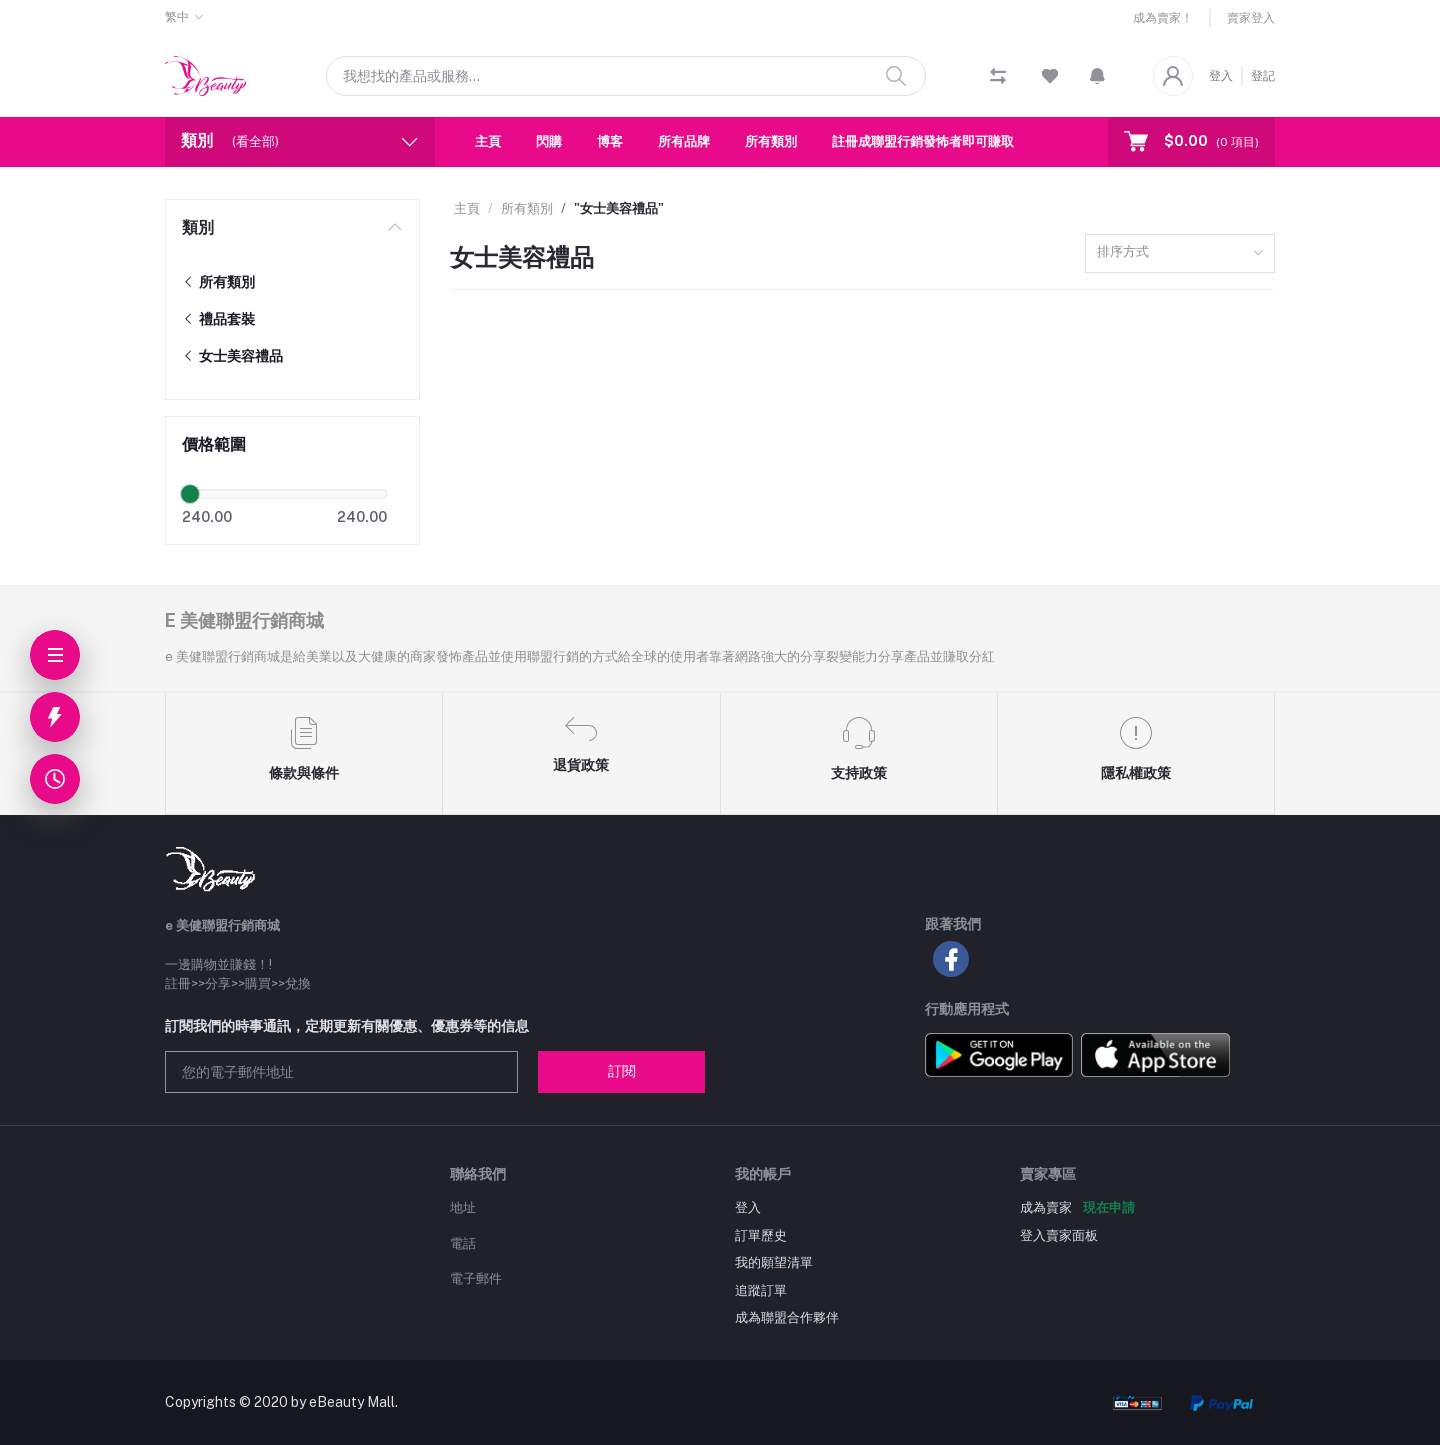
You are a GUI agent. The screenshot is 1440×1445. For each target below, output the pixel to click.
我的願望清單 (774, 1262)
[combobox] (1180, 253)
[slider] (190, 494)
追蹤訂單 (761, 1290)
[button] (1097, 76)
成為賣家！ (1163, 18)
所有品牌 (684, 141)
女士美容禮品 (232, 356)
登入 (1221, 76)
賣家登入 (1251, 18)
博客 (610, 141)
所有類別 (771, 141)
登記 (1263, 76)
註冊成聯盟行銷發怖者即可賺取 (923, 141)
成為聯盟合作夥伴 (787, 1317)
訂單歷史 (761, 1235)
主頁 (488, 141)
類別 (198, 227)
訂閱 (622, 1071)
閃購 (549, 141)
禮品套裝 (218, 319)
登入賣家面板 (1059, 1235)
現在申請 (1109, 1207)
